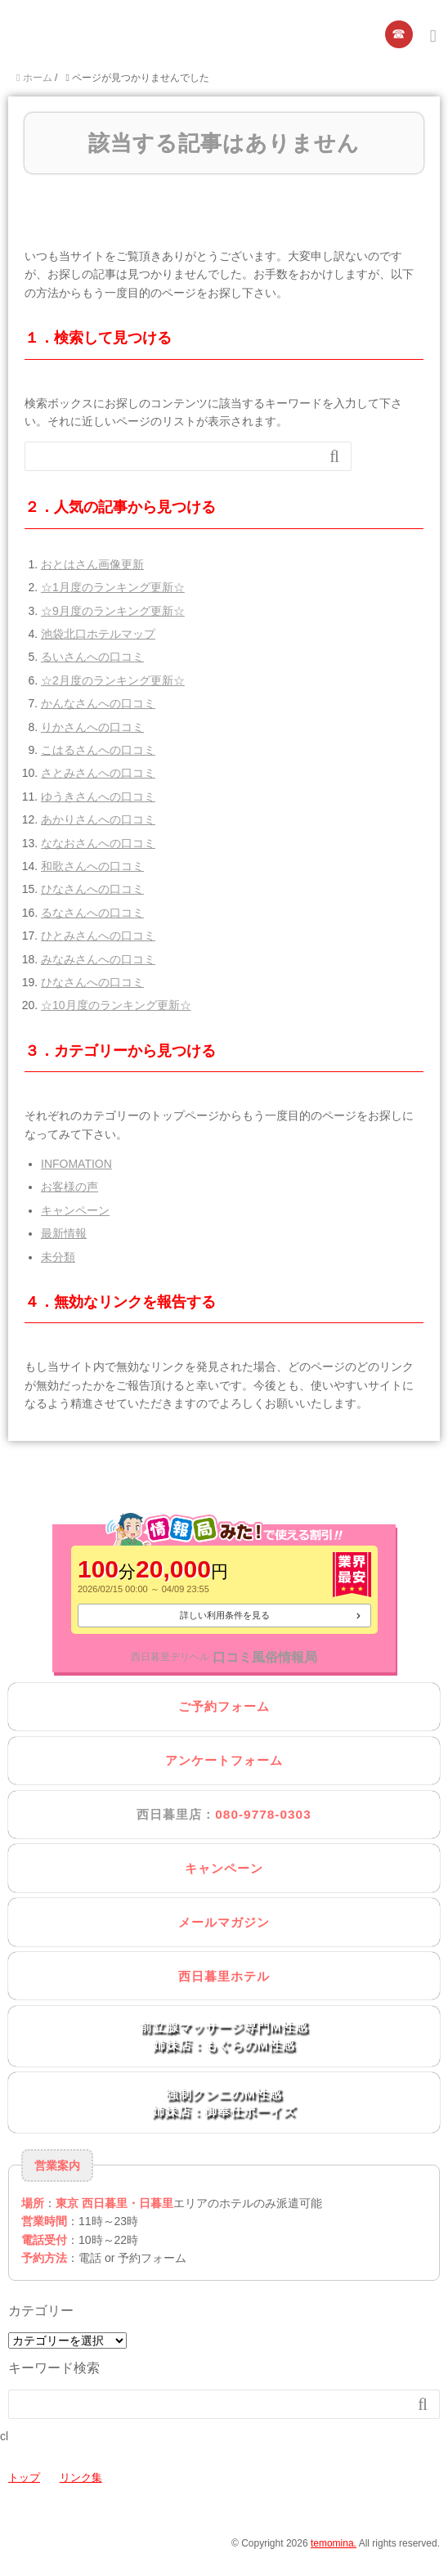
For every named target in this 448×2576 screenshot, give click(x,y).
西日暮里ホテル (224, 1976)
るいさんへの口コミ (92, 656)
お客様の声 (69, 1186)
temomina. (333, 2543)
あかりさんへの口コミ (98, 819)
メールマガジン (224, 1922)
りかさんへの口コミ (92, 727)
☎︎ (399, 34)
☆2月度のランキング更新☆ (113, 680)
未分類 (58, 1256)
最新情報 (64, 1233)
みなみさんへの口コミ (98, 959)
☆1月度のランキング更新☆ (113, 587)
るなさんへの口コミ (92, 912)
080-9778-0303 (263, 1814)
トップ (24, 2477)
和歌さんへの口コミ (92, 866)
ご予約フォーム (224, 1706)
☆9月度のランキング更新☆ (113, 610)
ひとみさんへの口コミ (98, 935)
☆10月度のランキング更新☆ (116, 1005)
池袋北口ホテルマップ (98, 633)
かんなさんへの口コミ (98, 703)
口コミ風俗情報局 (265, 1657)
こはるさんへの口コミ (98, 749)
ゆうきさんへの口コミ (98, 796)
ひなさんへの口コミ (92, 888)
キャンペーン (75, 1210)
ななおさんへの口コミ (98, 843)
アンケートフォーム (224, 1760)
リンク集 (81, 2477)
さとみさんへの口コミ (98, 772)
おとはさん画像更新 (92, 564)
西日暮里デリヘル (170, 1657)
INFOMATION (76, 1163)
